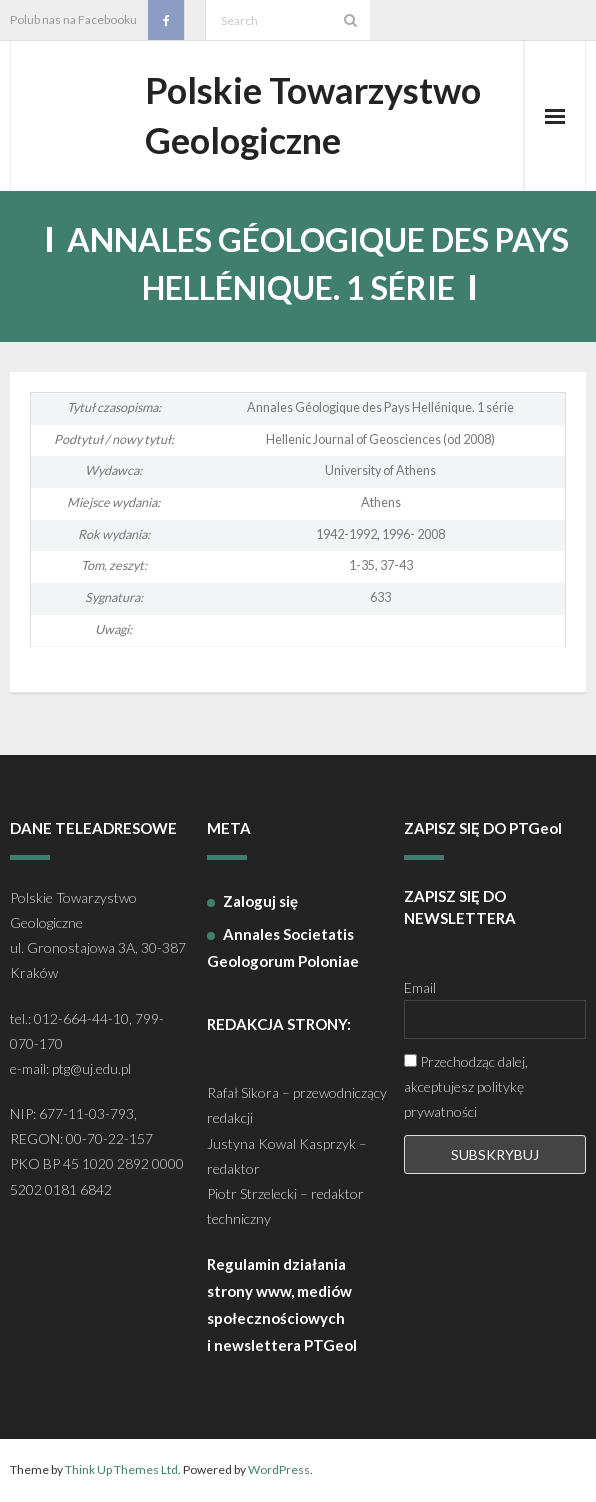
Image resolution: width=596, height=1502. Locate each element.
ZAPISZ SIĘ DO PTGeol (483, 829)
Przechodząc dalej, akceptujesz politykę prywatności (466, 1087)
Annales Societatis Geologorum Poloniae (283, 948)
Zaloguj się (260, 902)
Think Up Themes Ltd (121, 1470)
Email (420, 988)
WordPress (279, 1470)
